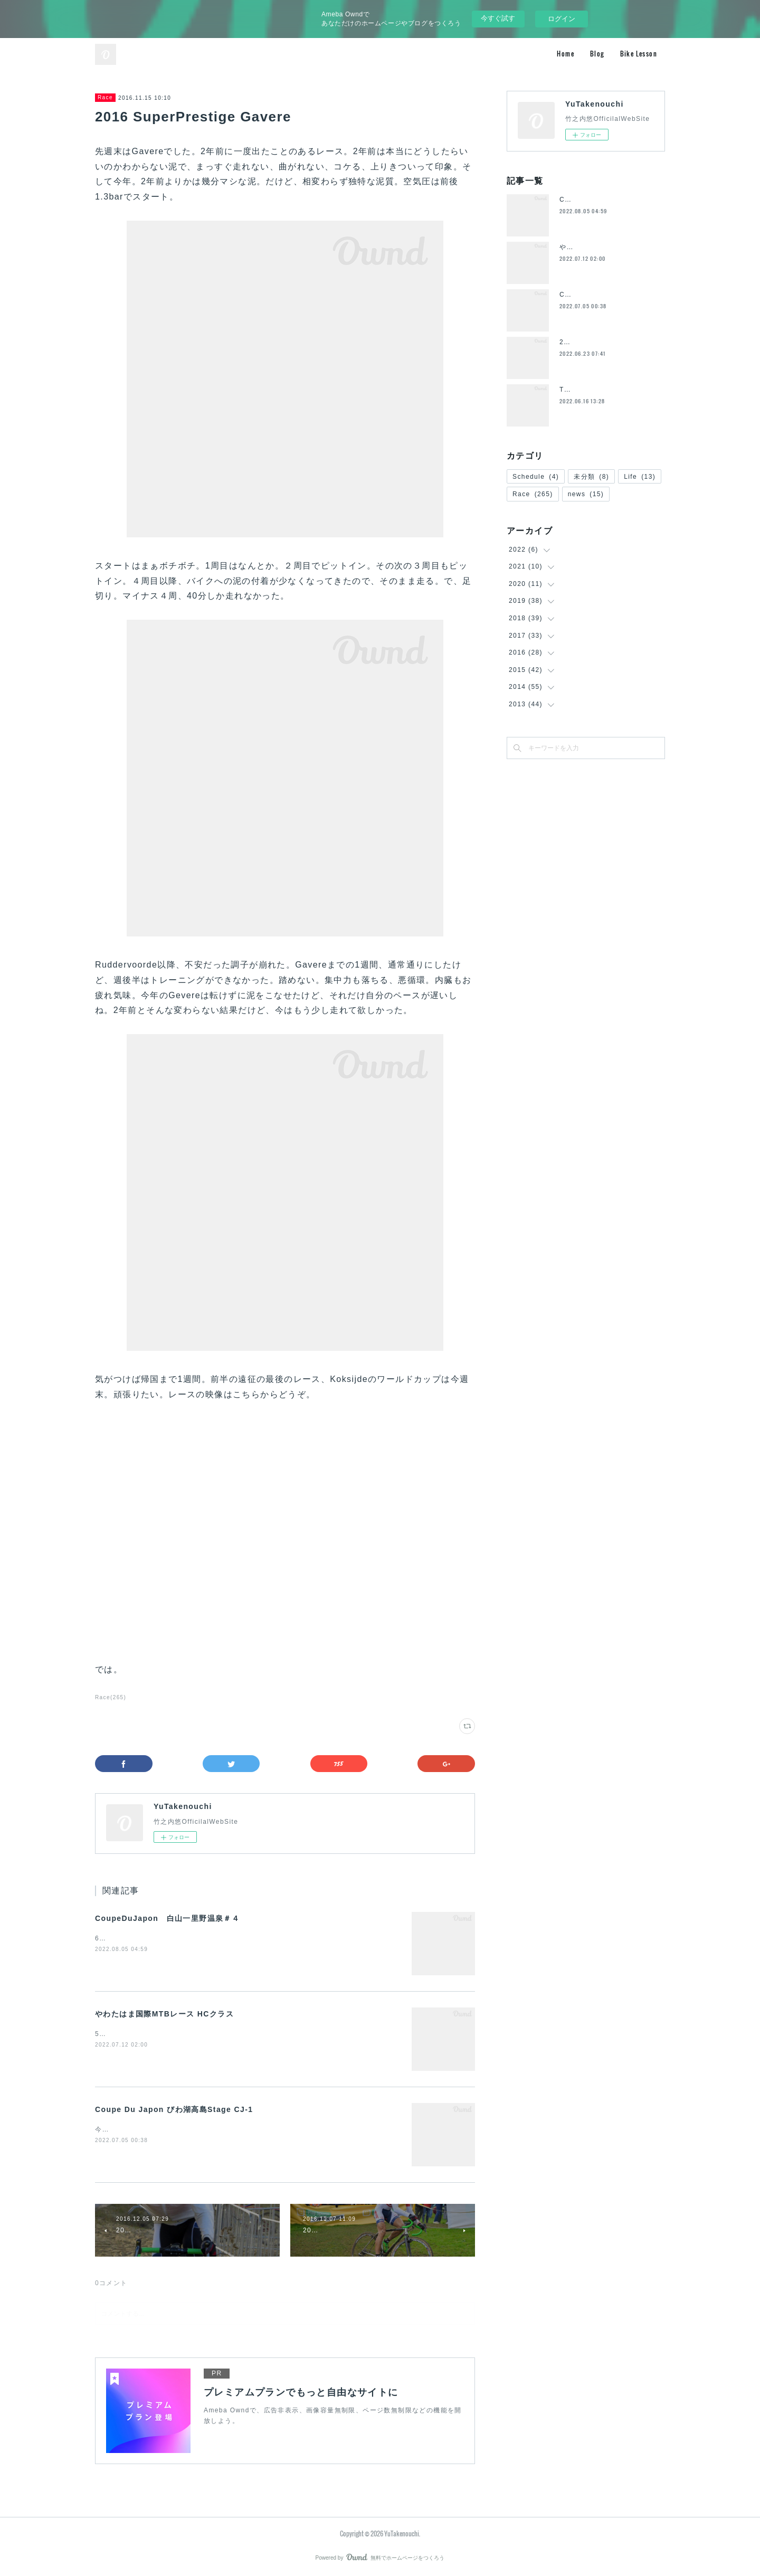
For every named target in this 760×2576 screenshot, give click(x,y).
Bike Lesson (638, 53)
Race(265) (110, 1697)
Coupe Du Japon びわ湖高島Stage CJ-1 (174, 2109)
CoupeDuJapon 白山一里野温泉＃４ (167, 1918)
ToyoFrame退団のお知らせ (603, 389)
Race (105, 97)
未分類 (591, 476)
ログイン (561, 19)
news (586, 494)
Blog (597, 53)
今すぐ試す (498, 18)
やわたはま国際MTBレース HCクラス (164, 2014)
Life (640, 476)
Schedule (535, 476)
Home (565, 53)
